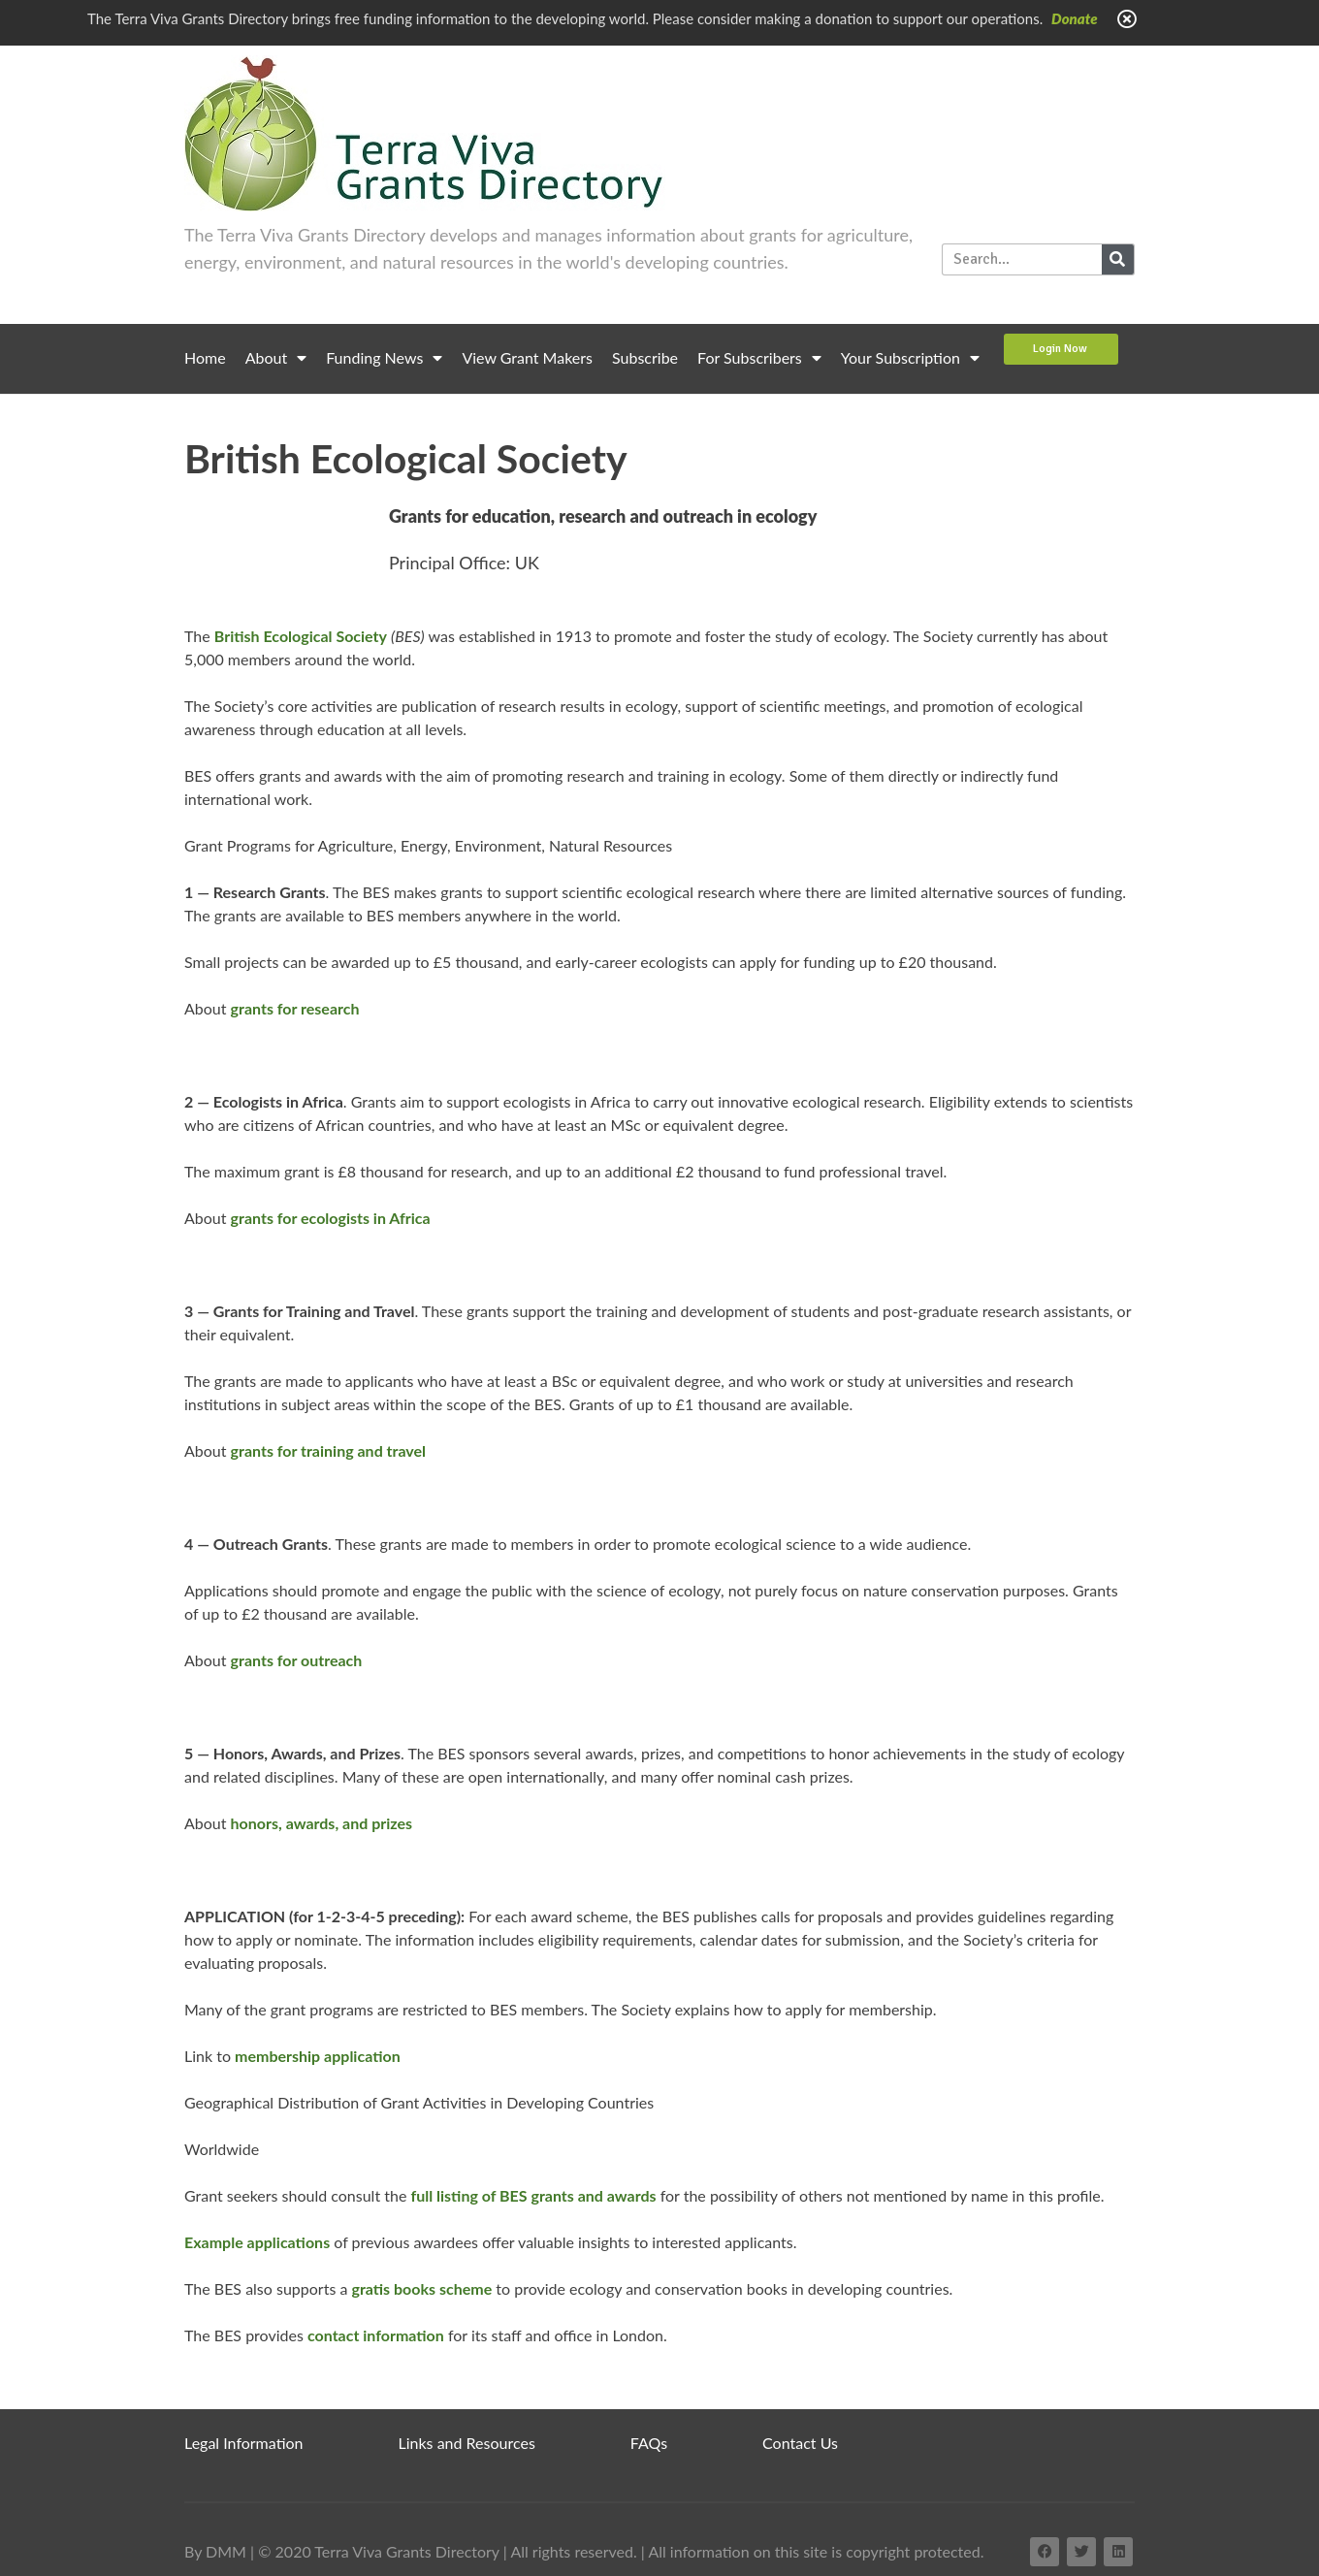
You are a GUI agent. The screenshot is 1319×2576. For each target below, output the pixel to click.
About (276, 357)
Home (205, 357)
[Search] (1118, 259)
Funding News (384, 357)
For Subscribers (759, 357)
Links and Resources (467, 2442)
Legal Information (244, 2442)
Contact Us (800, 2442)
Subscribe (645, 357)
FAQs (648, 2442)
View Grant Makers (527, 357)
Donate (1074, 18)
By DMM (215, 2551)
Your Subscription (910, 357)
